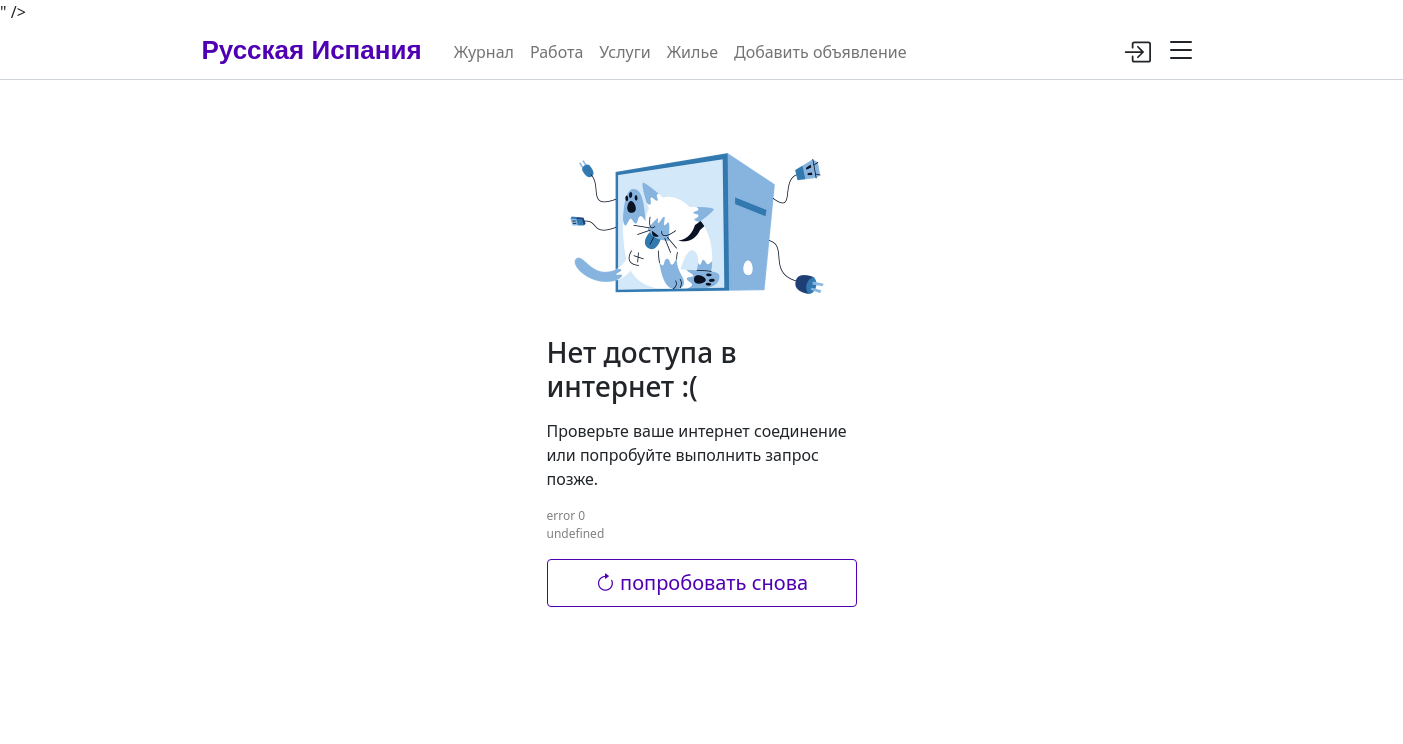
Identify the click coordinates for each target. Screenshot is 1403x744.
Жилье (692, 52)
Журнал (484, 52)
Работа (556, 52)
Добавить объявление (820, 52)
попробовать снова (701, 582)
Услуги (624, 52)
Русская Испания (312, 50)
